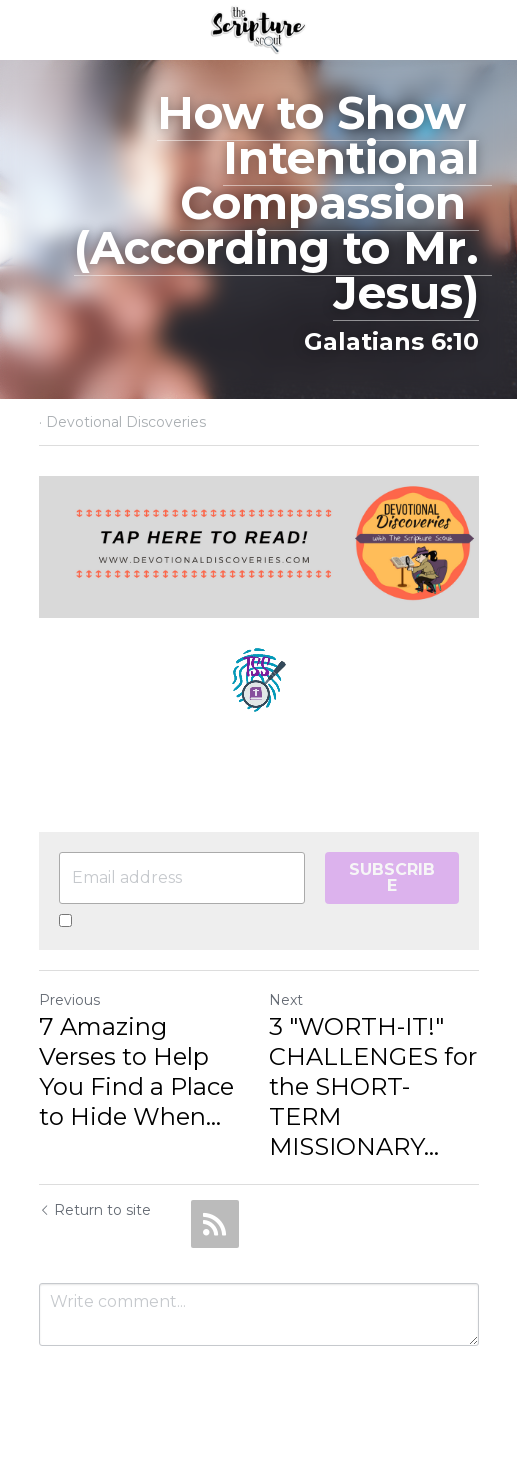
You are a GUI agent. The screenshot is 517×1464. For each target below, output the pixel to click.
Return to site (95, 1210)
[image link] (258, 28)
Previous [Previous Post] (69, 1000)
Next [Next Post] (286, 1000)
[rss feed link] (215, 1224)
